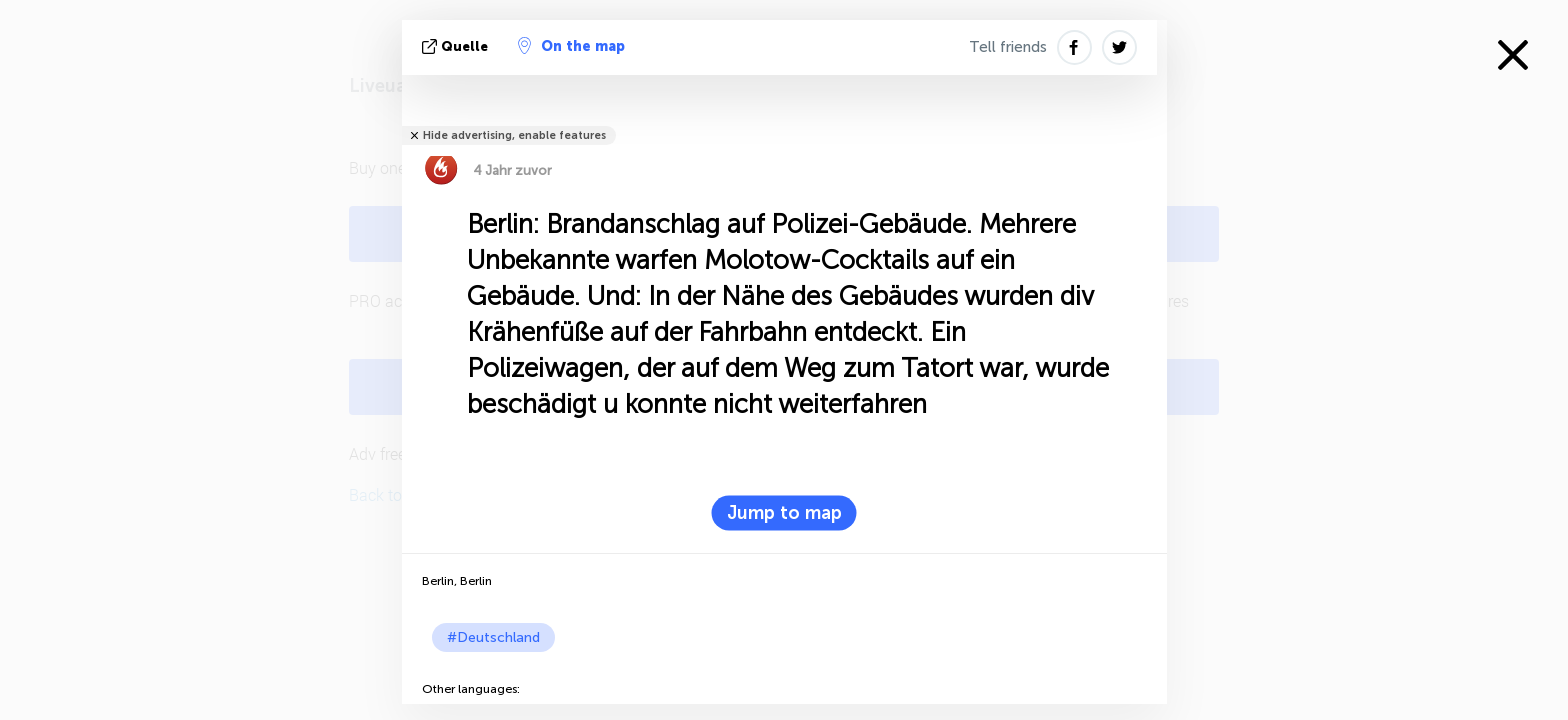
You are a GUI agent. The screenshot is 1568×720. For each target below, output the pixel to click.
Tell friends (1008, 47)
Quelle (457, 46)
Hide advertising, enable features (514, 135)
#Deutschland (493, 637)
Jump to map (784, 513)
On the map (571, 46)
